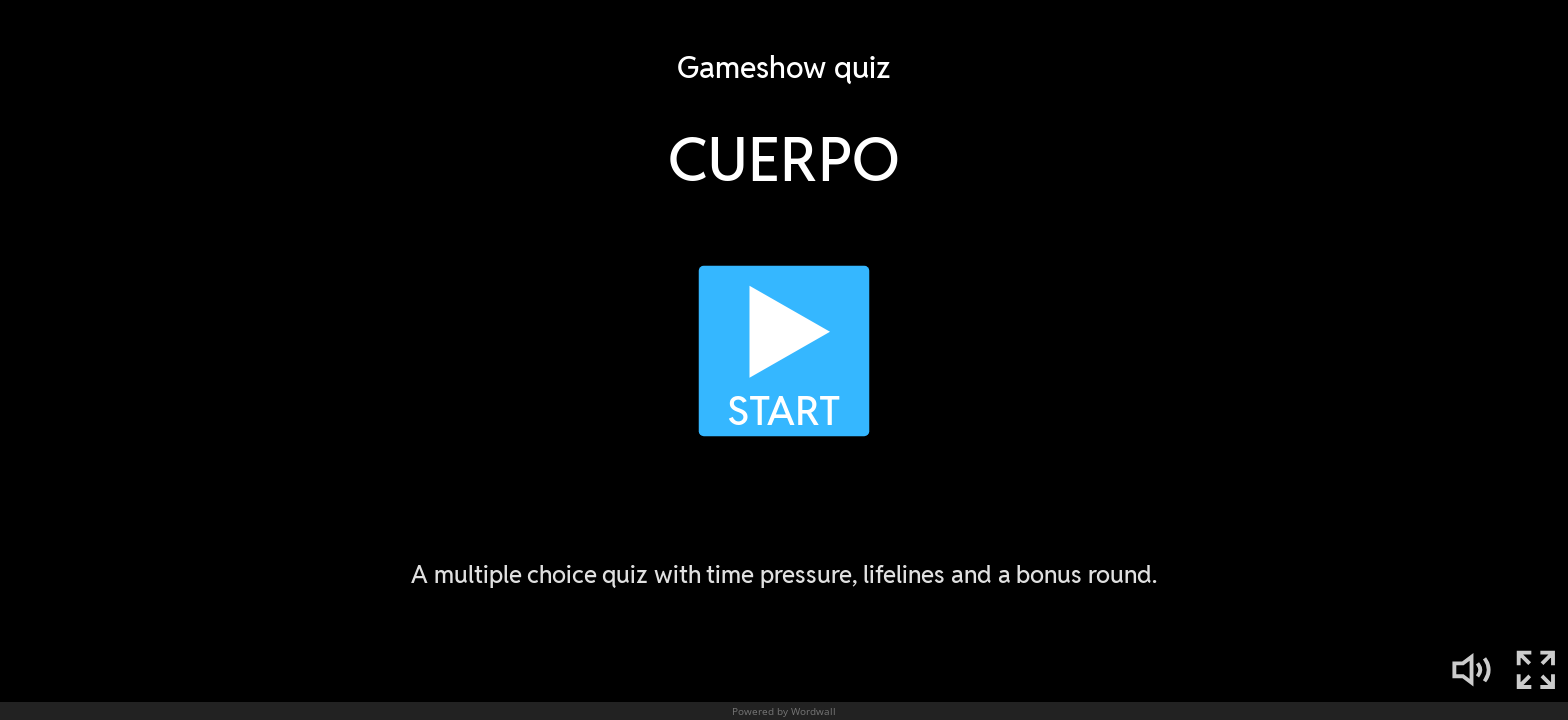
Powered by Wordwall (784, 711)
